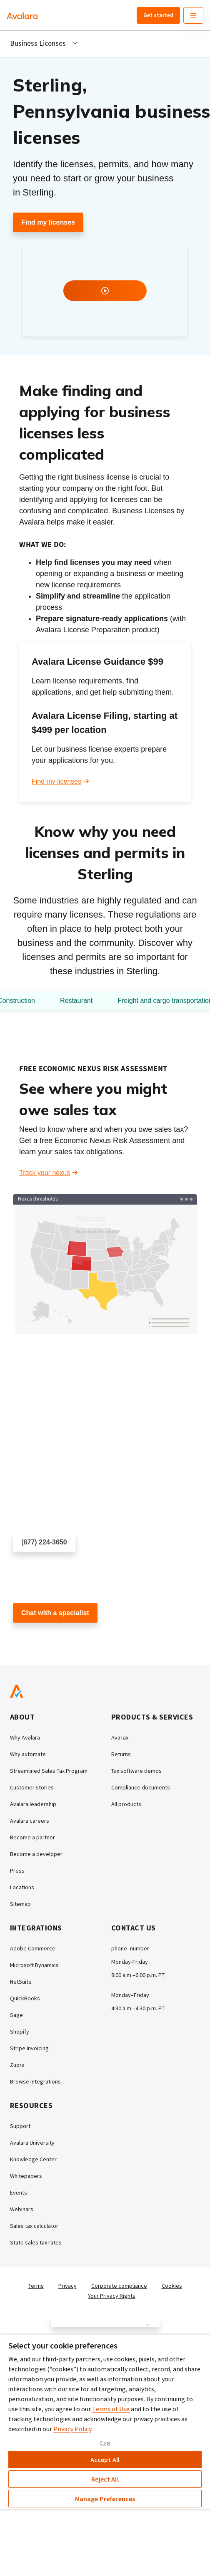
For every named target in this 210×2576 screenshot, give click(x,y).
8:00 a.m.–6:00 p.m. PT (138, 1975)
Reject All (105, 2479)
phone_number (130, 1948)
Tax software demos (136, 1770)
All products (126, 1804)
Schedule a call (35, 1566)
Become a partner (32, 1837)
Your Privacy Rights (111, 2295)
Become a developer (36, 1854)
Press (17, 1870)
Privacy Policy (72, 2429)
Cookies (172, 2285)
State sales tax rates (36, 2242)
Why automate (28, 1754)
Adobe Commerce (32, 1948)
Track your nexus (44, 1172)
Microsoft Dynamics (34, 1965)
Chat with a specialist (55, 1612)
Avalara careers (29, 1820)
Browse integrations (35, 2081)
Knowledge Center (33, 2159)
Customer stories (32, 1787)
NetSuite (21, 1981)
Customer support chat (46, 1637)
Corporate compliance (119, 2285)
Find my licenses (48, 222)
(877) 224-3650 (44, 1542)
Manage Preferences (105, 2498)
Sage (16, 2015)
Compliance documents (140, 1787)
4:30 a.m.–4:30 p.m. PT (138, 2008)
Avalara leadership (33, 1804)
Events (18, 2192)
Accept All (105, 2459)
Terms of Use (111, 2409)
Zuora (17, 2065)
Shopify (19, 2031)
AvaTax (119, 1737)
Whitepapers (26, 2176)
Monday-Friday (129, 1961)
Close (105, 2443)
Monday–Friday (130, 1995)
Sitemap (20, 1904)
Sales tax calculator (34, 2226)
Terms (36, 2285)
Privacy (67, 2285)
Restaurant (76, 1000)
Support (20, 2126)
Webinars (21, 2209)
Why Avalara (25, 1737)
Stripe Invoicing (29, 2048)
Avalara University (32, 2142)
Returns (121, 1754)
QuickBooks (25, 1998)
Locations (22, 1887)
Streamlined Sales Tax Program (49, 1770)
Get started (158, 15)
